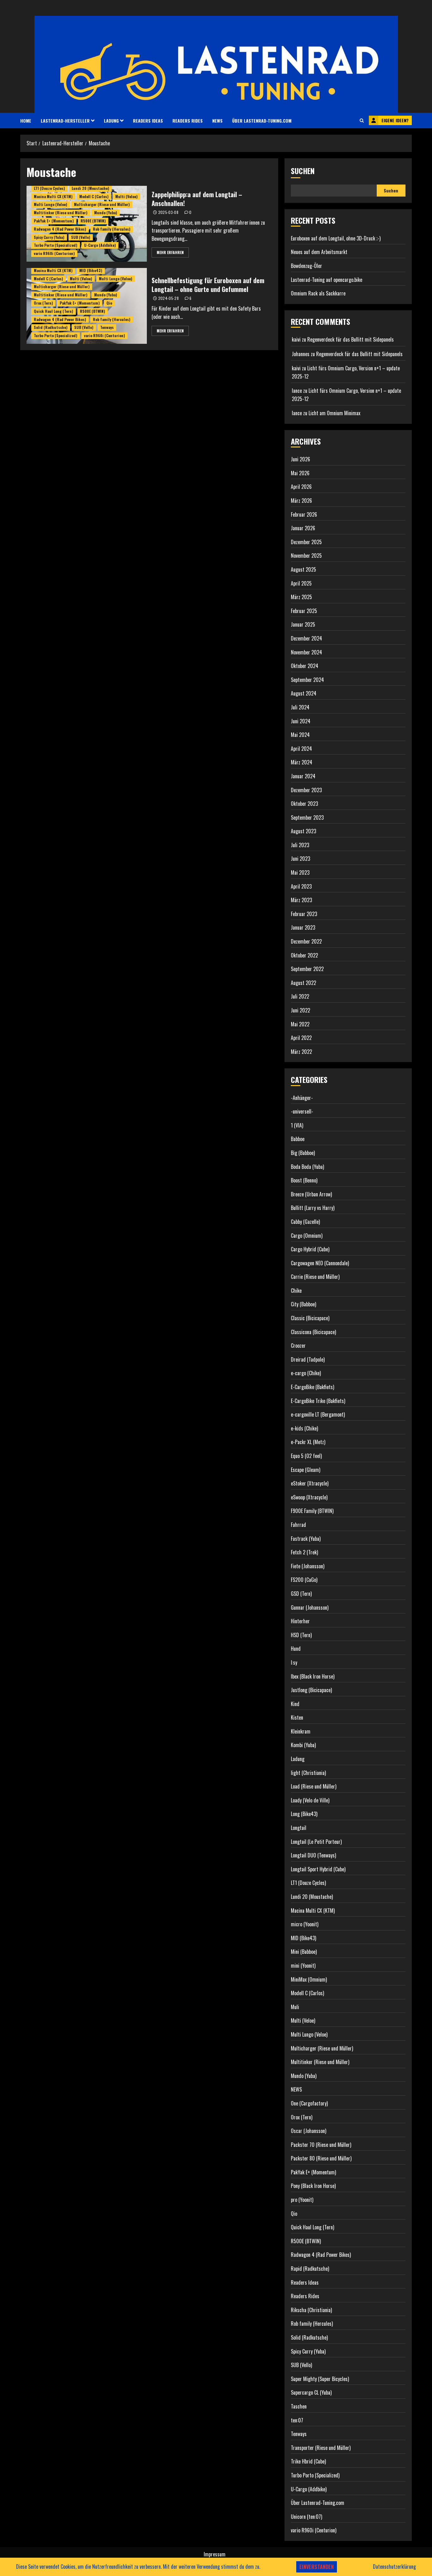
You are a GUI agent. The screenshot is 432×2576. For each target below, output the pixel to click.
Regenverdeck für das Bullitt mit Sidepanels (350, 339)
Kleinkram (300, 1731)
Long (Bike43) (304, 1814)
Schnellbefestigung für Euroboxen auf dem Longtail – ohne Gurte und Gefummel (208, 285)
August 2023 (303, 831)
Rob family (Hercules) (111, 229)
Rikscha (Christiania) (311, 2310)
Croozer (298, 1345)
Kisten (297, 1717)
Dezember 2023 (306, 790)
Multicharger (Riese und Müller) (102, 204)
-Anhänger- (302, 1098)
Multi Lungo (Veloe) (50, 204)
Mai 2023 (300, 872)
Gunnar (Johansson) (309, 1607)
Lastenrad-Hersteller (65, 120)
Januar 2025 (303, 624)
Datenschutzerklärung (394, 2566)
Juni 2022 (300, 1010)
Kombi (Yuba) (303, 1745)
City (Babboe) (303, 1304)
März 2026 (301, 500)
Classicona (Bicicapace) (313, 1332)
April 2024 (301, 748)
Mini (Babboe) (304, 1951)
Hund (296, 1648)
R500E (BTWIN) (93, 220)
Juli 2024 (300, 707)
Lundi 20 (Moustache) (90, 188)
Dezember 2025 (306, 542)
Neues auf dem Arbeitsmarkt (319, 252)
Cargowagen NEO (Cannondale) (320, 1263)
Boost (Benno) (304, 1180)
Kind (295, 1704)
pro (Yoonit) (302, 2199)
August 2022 (303, 983)
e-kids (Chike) (304, 1428)
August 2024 (303, 693)
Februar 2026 (304, 514)
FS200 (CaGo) (304, 1579)
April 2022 (301, 1038)
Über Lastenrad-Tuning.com (261, 120)
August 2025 (303, 569)
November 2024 (306, 652)
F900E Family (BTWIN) (312, 1511)
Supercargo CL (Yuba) (311, 2392)
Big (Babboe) (303, 1153)
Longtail (298, 1828)
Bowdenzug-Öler (306, 266)
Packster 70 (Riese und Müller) (321, 2144)
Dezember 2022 (306, 941)
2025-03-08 (168, 212)
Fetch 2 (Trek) (304, 1552)
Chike (296, 1290)
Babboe (297, 1139)
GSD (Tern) (301, 1593)
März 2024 (301, 762)
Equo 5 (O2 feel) (306, 1456)
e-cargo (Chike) (306, 1373)
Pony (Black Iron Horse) (313, 2186)
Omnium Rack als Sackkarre (318, 293)
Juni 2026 (300, 459)
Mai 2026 (300, 473)
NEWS (217, 120)
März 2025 (301, 597)
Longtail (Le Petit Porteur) (316, 1841)
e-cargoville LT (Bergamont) (318, 1414)
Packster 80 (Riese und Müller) (321, 2158)
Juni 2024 (300, 721)
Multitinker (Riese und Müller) (60, 212)
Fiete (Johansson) (307, 1566)
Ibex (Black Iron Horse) (312, 1676)
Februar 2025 (304, 611)
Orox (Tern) (43, 303)
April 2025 (301, 583)
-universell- (302, 1111)
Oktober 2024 (304, 666)
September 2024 (307, 679)
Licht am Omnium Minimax (334, 413)
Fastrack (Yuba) (306, 1538)
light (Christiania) (308, 1773)
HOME (25, 120)
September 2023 (307, 817)
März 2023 (301, 900)
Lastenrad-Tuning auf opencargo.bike (326, 279)
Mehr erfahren (170, 252)
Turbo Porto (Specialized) (55, 245)
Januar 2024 (303, 776)
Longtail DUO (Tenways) (313, 1855)
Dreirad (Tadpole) (308, 1359)
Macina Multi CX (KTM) (53, 196)
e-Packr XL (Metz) (308, 1442)
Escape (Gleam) (305, 1469)
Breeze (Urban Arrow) (311, 1194)
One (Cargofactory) (309, 2103)
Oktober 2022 (304, 955)
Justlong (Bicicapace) (311, 1690)
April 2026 (301, 486)
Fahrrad (298, 1524)
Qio (109, 303)
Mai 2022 (300, 1024)
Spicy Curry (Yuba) (49, 237)
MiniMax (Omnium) (309, 1979)
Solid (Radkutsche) (51, 327)
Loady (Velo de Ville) (310, 1800)
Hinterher (300, 1621)
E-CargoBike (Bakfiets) (312, 1387)
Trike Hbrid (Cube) (308, 2461)
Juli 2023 (300, 845)
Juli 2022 (300, 996)
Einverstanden (316, 2567)
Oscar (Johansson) (308, 2131)
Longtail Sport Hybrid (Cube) (318, 1869)
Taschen (299, 2406)
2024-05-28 (168, 298)
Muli (295, 2007)
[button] (362, 120)
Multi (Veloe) (126, 196)
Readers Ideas (148, 120)
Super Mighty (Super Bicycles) (320, 2379)
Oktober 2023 (304, 803)
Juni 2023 (300, 858)
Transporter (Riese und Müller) (321, 2447)
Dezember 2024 (306, 638)
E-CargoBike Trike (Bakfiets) (318, 1401)
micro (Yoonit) (304, 1924)
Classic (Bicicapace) (310, 1318)
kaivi (296, 339)
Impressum (214, 2554)
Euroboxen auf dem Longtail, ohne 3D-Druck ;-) (336, 238)
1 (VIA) (297, 1125)
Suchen (303, 170)
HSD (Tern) (301, 1635)
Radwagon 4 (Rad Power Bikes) (60, 229)
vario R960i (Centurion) (54, 253)
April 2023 (301, 886)
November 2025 (306, 555)
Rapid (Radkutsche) (310, 2268)
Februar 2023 (304, 914)
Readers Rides (187, 120)
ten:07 (297, 2420)
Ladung (111, 120)
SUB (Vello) (80, 237)
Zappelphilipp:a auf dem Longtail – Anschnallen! (197, 199)
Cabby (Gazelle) (305, 1221)
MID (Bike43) (90, 270)
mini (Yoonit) (303, 1965)
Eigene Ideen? (389, 120)
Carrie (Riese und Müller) (315, 1276)
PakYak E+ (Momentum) (54, 220)
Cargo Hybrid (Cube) (310, 1249)
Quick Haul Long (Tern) (53, 311)
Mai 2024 (300, 734)
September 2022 (307, 969)
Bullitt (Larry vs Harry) (312, 1208)
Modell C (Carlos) (94, 196)
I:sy (294, 1662)
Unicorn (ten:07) (306, 2516)
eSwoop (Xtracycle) (309, 1497)
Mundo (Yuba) (105, 212)
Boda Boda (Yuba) (307, 1166)
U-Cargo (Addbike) (100, 245)
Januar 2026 (303, 528)
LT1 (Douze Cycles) (49, 188)
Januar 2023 (303, 927)
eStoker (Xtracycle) (309, 1483)
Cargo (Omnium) (306, 1235)
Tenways (107, 327)
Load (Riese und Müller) (313, 1786)
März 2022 (301, 1051)
